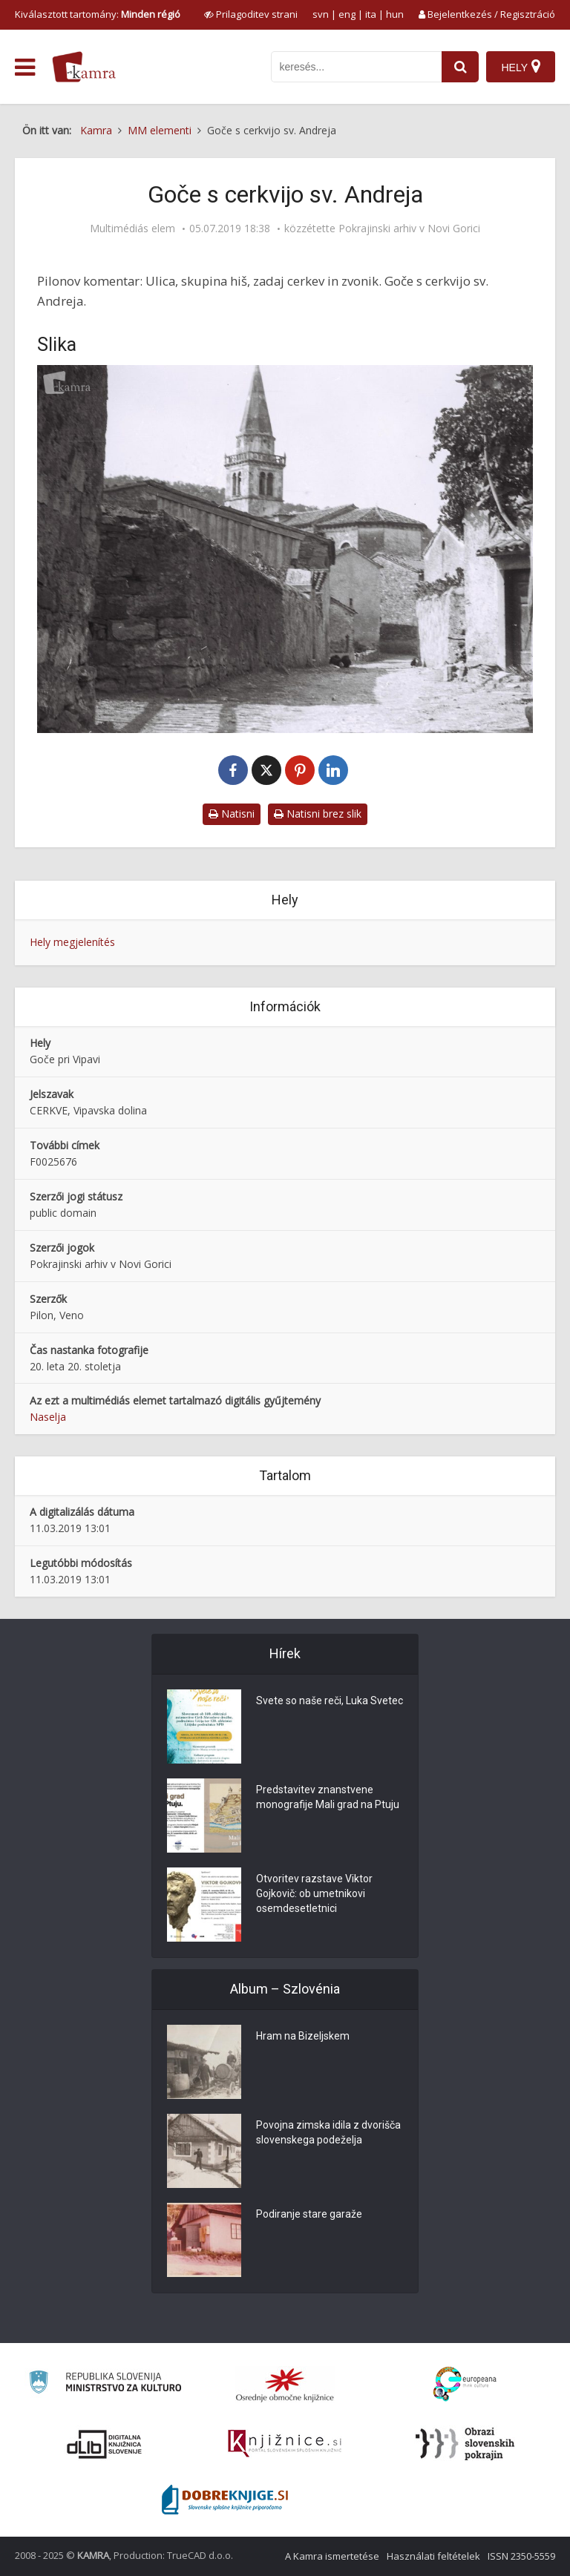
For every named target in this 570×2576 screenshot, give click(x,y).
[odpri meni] (25, 67)
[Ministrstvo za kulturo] (105, 2384)
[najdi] (460, 66)
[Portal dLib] (104, 2443)
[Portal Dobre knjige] (225, 2499)
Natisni (232, 813)
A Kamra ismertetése (332, 2556)
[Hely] (520, 66)
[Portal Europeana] (464, 2384)
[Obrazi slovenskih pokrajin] (465, 2443)
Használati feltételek (433, 2556)
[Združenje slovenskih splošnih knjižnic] (284, 2444)
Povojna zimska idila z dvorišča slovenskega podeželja (328, 2132)
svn (320, 14)
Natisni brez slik (317, 813)
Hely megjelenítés (72, 942)
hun (395, 14)
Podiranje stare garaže (309, 2214)
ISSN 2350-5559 (521, 2556)
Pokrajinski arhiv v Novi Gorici (409, 228)
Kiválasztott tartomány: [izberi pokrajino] (97, 14)
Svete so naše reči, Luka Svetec (329, 1700)
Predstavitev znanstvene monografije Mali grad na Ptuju (327, 1797)
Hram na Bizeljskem (303, 2036)
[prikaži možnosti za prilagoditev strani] (251, 14)
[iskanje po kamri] (356, 66)
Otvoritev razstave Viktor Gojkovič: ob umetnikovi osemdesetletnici (314, 1893)
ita (370, 14)
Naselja (48, 1417)
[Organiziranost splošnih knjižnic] (285, 2384)
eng (347, 14)
